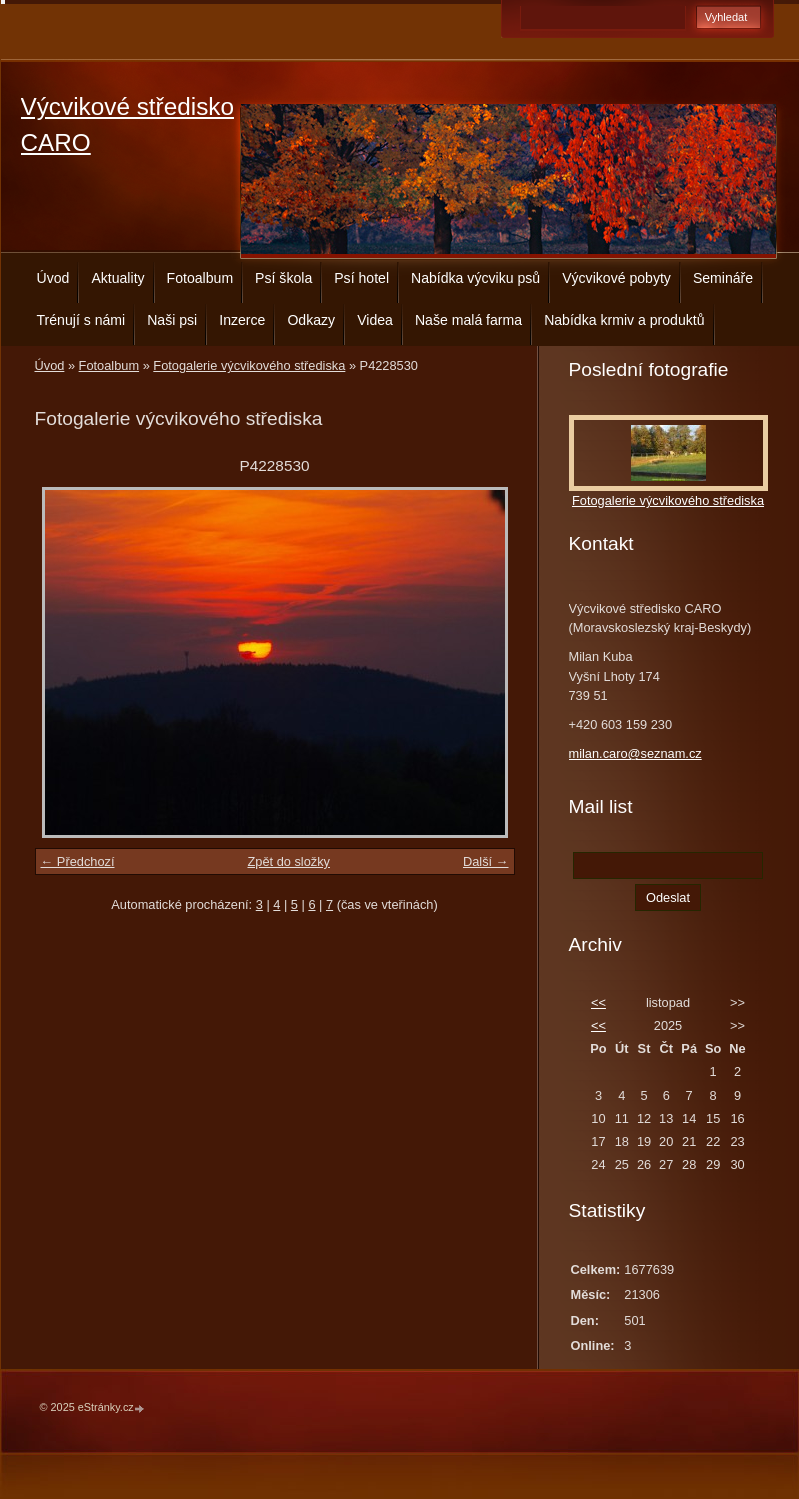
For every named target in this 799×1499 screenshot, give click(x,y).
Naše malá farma (468, 320)
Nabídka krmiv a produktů (624, 320)
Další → (486, 861)
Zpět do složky (288, 861)
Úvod (53, 278)
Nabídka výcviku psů (475, 278)
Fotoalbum (200, 278)
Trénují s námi (81, 320)
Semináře (723, 278)
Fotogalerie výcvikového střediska (249, 365)
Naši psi (172, 320)
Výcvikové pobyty (616, 278)
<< (598, 1002)
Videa (375, 320)
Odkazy (311, 320)
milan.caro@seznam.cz (635, 753)
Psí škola (283, 278)
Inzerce (242, 320)
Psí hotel (361, 278)
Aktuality (117, 278)
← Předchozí (78, 861)
